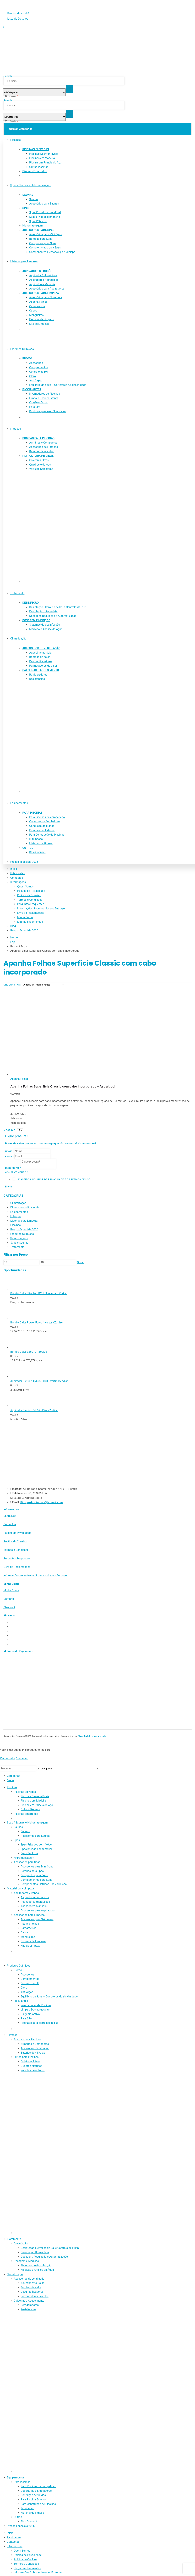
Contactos (16, 877)
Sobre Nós (9, 1516)
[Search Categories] (34, 92)
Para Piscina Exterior (42, 830)
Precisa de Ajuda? (18, 13)
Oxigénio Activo (38, 402)
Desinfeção (30, 602)
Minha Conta (25, 917)
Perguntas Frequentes (30, 904)
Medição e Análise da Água (45, 629)
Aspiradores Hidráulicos (43, 279)
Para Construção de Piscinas (46, 834)
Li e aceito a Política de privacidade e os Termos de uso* (53, 1179)
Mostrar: (10, 1130)
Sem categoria (19, 1238)
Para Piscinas (32, 812)
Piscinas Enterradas (34, 171)
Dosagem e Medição (36, 620)
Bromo (27, 358)
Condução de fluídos (41, 826)
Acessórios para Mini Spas (45, 234)
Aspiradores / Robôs (37, 271)
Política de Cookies (29, 895)
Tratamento (17, 593)
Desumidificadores (40, 661)
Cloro (32, 376)
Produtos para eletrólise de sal (47, 411)
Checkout (9, 1607)
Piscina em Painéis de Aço (45, 162)
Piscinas (15, 139)
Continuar (22, 1758)
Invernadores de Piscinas (44, 393)
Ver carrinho (7, 1758)
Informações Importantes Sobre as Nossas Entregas (35, 1575)
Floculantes (31, 389)
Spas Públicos (38, 221)
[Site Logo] (46, 71)
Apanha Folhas (38, 301)
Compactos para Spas (42, 243)
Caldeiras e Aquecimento (40, 670)
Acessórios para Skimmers (45, 297)
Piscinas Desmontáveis (43, 153)
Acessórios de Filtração (43, 447)
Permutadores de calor (43, 665)
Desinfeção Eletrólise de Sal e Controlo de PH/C (58, 607)
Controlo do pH (38, 371)
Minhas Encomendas (30, 921)
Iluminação (36, 839)
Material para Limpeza (23, 261)
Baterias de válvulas (41, 451)
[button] (3, 27)
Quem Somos (25, 886)
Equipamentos (19, 803)
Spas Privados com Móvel (45, 212)
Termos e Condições (29, 899)
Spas (25, 208)
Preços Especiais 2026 (24, 861)
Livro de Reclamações (30, 912)
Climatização (18, 638)
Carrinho (8, 1598)
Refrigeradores (38, 674)
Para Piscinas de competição (47, 817)
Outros (27, 848)
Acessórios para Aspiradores (46, 288)
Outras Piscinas (38, 167)
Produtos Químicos (22, 349)
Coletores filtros (39, 460)
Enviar (9, 1186)
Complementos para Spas (45, 247)
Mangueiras (36, 315)
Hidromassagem (32, 225)
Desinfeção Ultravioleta (43, 611)
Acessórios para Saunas (44, 203)
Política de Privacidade (31, 890)
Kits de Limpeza (39, 323)
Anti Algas (35, 380)
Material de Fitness (41, 843)
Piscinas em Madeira (42, 158)
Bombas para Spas (40, 238)
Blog (13, 926)
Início (13, 868)
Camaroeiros (37, 306)
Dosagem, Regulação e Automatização (53, 616)
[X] (183, 23)
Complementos (38, 367)
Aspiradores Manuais (42, 284)
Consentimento (16, 1172)
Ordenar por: (12, 984)
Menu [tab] (10, 1780)
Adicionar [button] (16, 1118)
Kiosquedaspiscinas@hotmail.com (41, 1502)
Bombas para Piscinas (38, 438)
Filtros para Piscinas (38, 455)
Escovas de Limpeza (41, 319)
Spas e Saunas (19, 1242)
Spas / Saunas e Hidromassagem (30, 185)
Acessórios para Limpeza (40, 293)
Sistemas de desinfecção (44, 624)
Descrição (13, 1168)
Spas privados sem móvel (45, 216)
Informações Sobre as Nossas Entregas (41, 908)
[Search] (69, 89)
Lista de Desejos (17, 18)
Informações (18, 882)
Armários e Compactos (43, 442)
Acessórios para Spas (38, 230)
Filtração (15, 428)
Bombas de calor (39, 657)
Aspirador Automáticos (43, 275)
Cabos (33, 310)
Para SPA (34, 407)
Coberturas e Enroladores (44, 821)
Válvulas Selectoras (41, 469)
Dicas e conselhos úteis (24, 1207)
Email (9, 1156)
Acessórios (36, 363)
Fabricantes (17, 873)
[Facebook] (189, 23)
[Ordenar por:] (43, 984)
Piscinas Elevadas (35, 149)
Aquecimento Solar (40, 652)
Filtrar (80, 1262)
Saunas (27, 194)
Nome (9, 1151)
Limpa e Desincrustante (43, 398)
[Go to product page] (101, 1033)
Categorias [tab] (13, 1775)
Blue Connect (37, 852)
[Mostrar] (20, 1130)
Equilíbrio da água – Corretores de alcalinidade (57, 385)
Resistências (37, 679)
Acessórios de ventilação (41, 648)
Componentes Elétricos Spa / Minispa (52, 252)
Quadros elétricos (40, 464)
